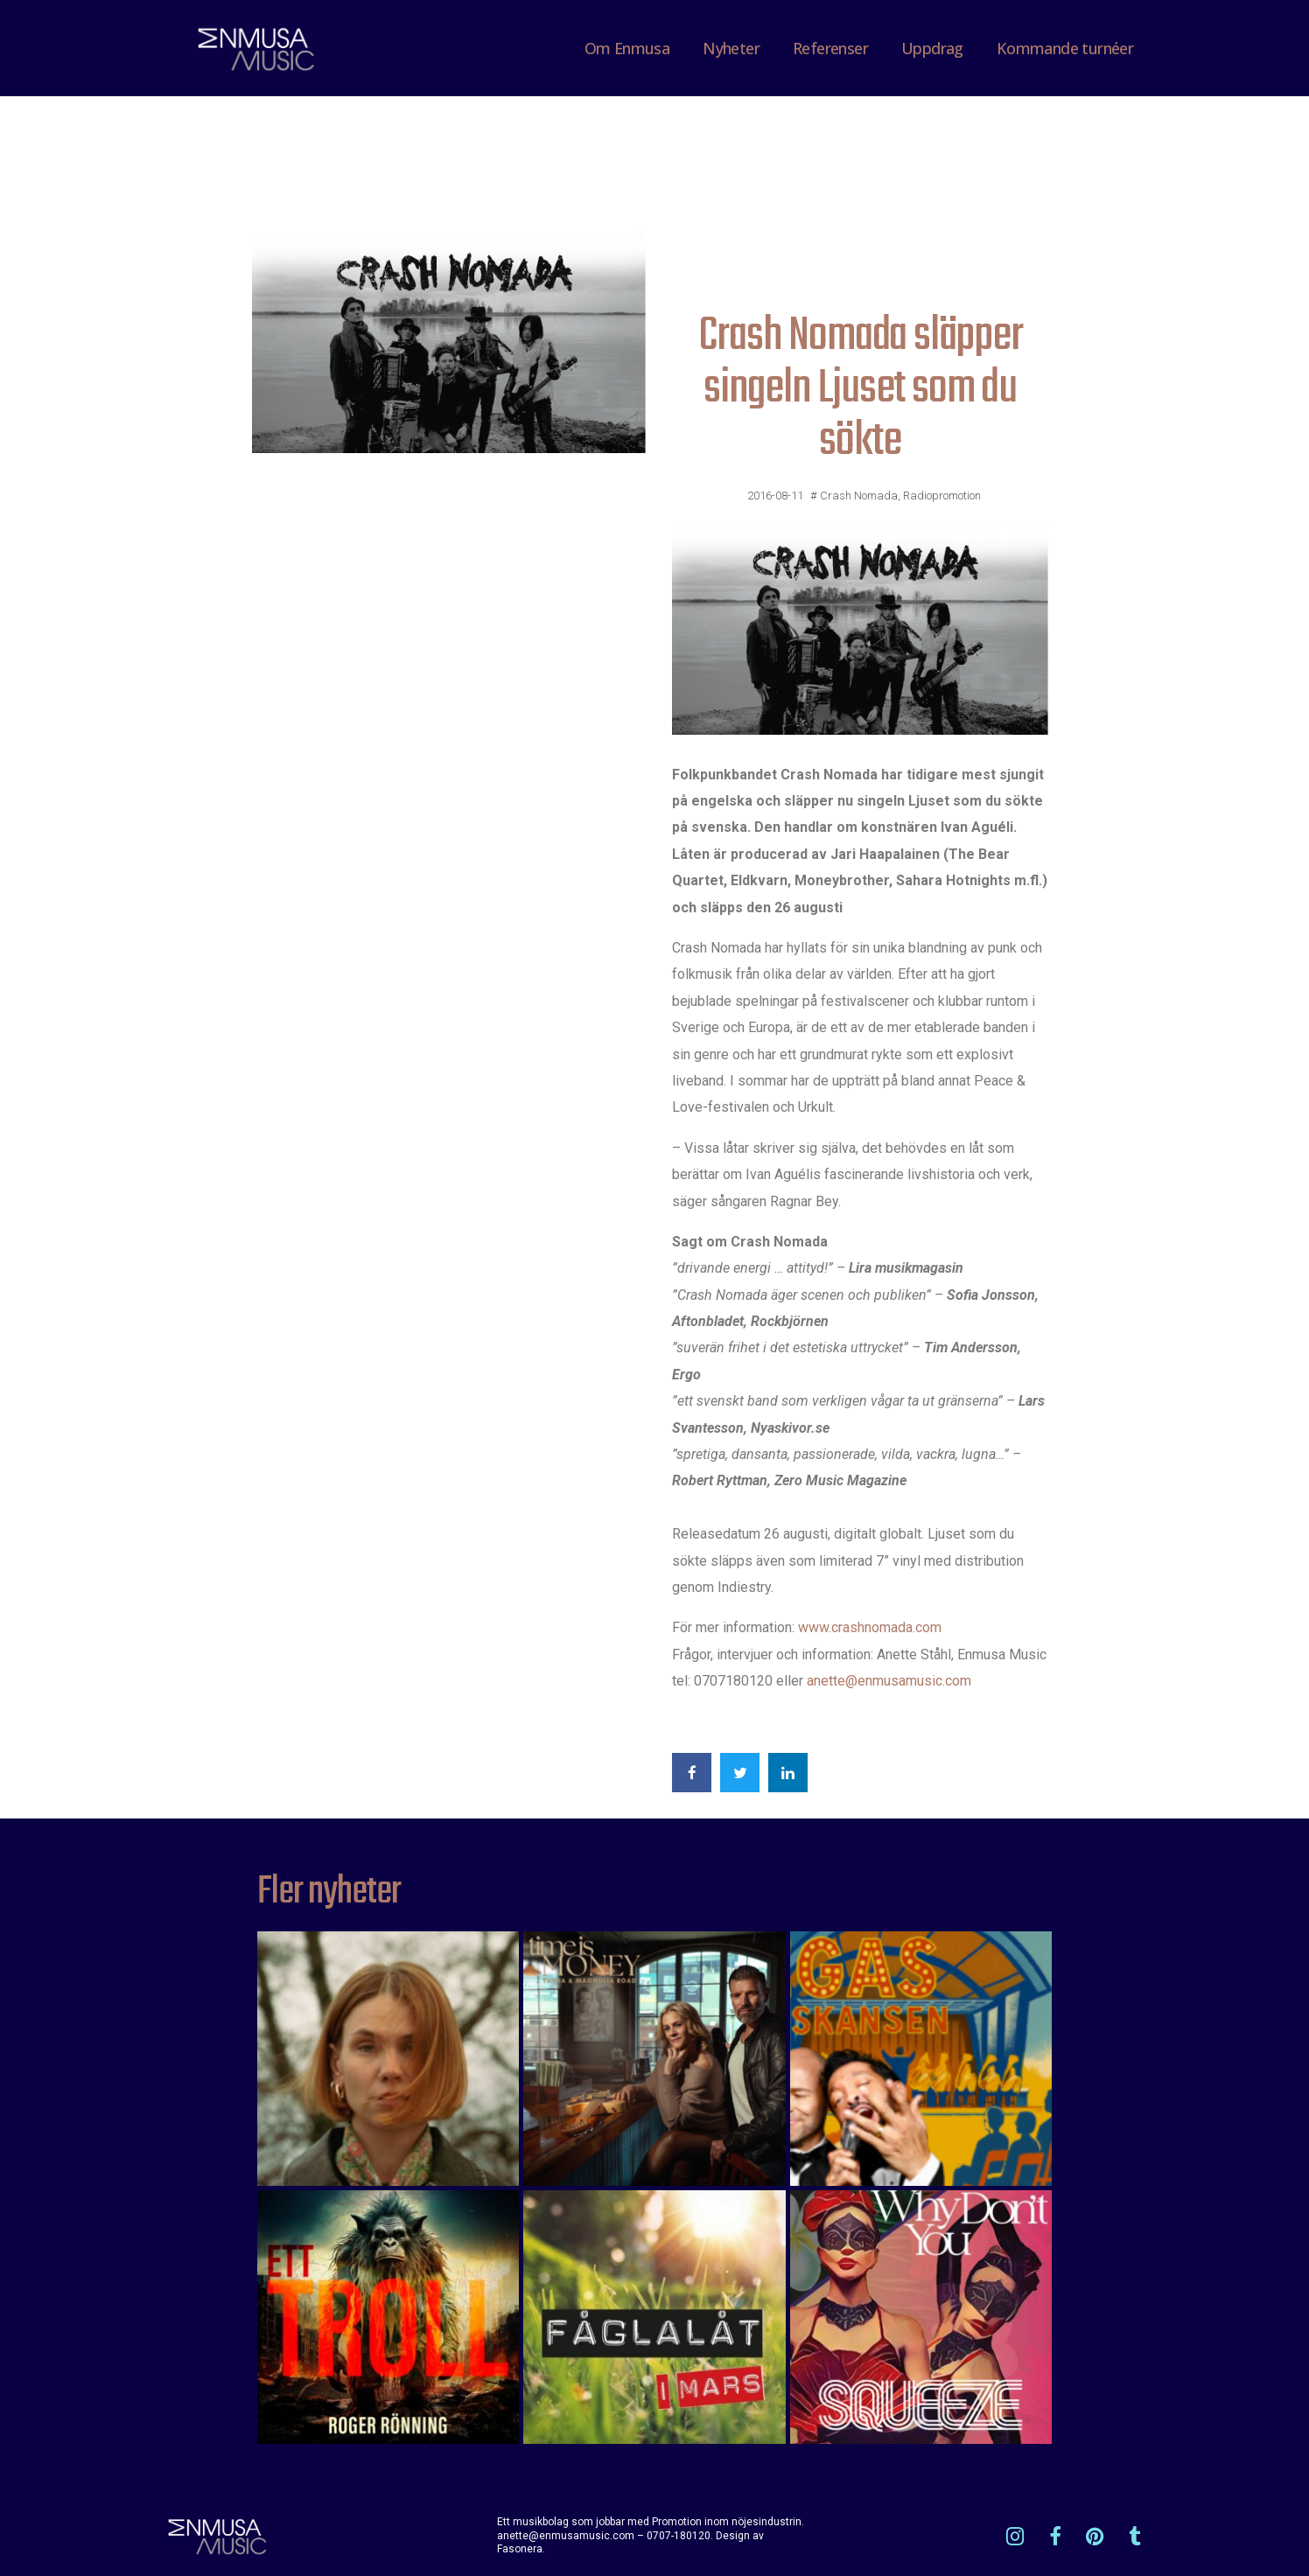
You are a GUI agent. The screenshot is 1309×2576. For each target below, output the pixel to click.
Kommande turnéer (1065, 48)
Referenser (830, 48)
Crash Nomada (859, 495)
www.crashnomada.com (870, 1627)
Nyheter (731, 48)
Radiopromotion (942, 495)
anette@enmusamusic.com (889, 1680)
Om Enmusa (627, 48)
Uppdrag (932, 48)
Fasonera (519, 2549)
